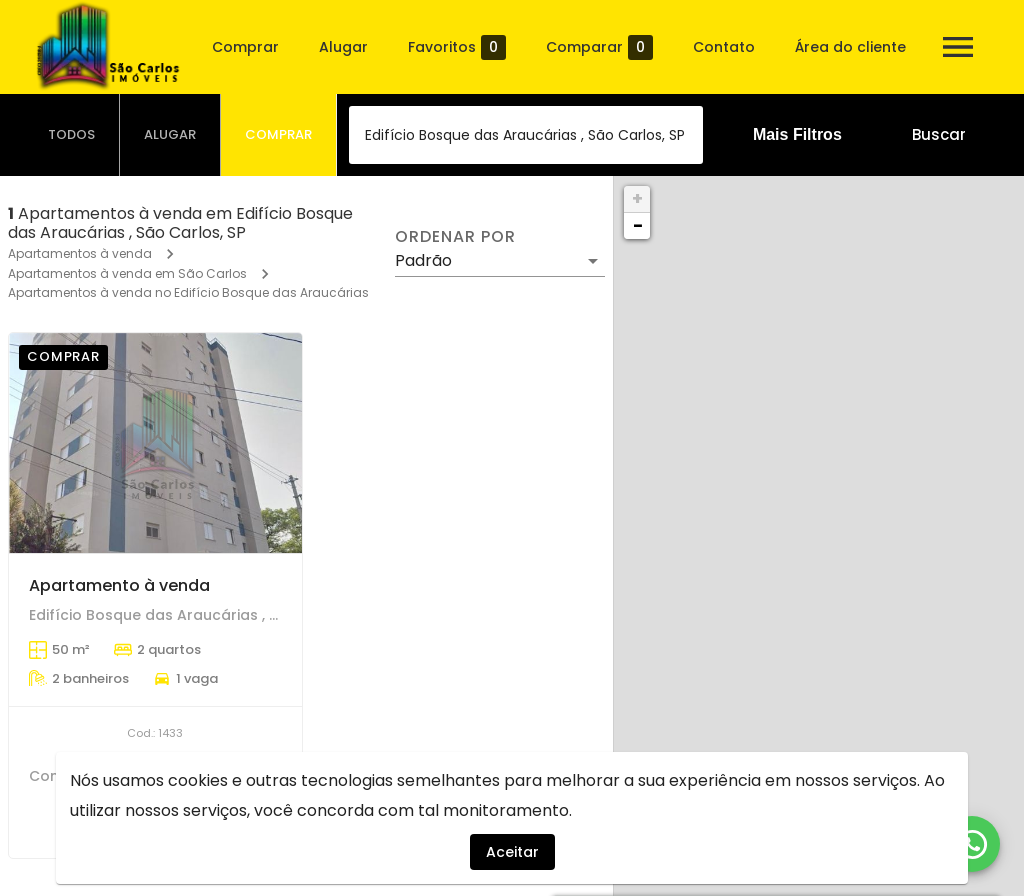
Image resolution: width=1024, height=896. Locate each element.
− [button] (638, 225)
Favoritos (457, 47)
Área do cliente (850, 47)
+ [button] (637, 198)
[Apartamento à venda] (155, 443)
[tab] (72, 135)
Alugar (343, 47)
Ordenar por (455, 237)
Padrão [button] (423, 260)
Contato (724, 47)
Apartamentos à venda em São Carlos (127, 273)
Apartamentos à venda (80, 253)
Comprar (245, 47)
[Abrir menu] (958, 47)
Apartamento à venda (119, 585)
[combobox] (526, 135)
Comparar (599, 47)
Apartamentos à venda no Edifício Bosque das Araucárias (188, 292)
